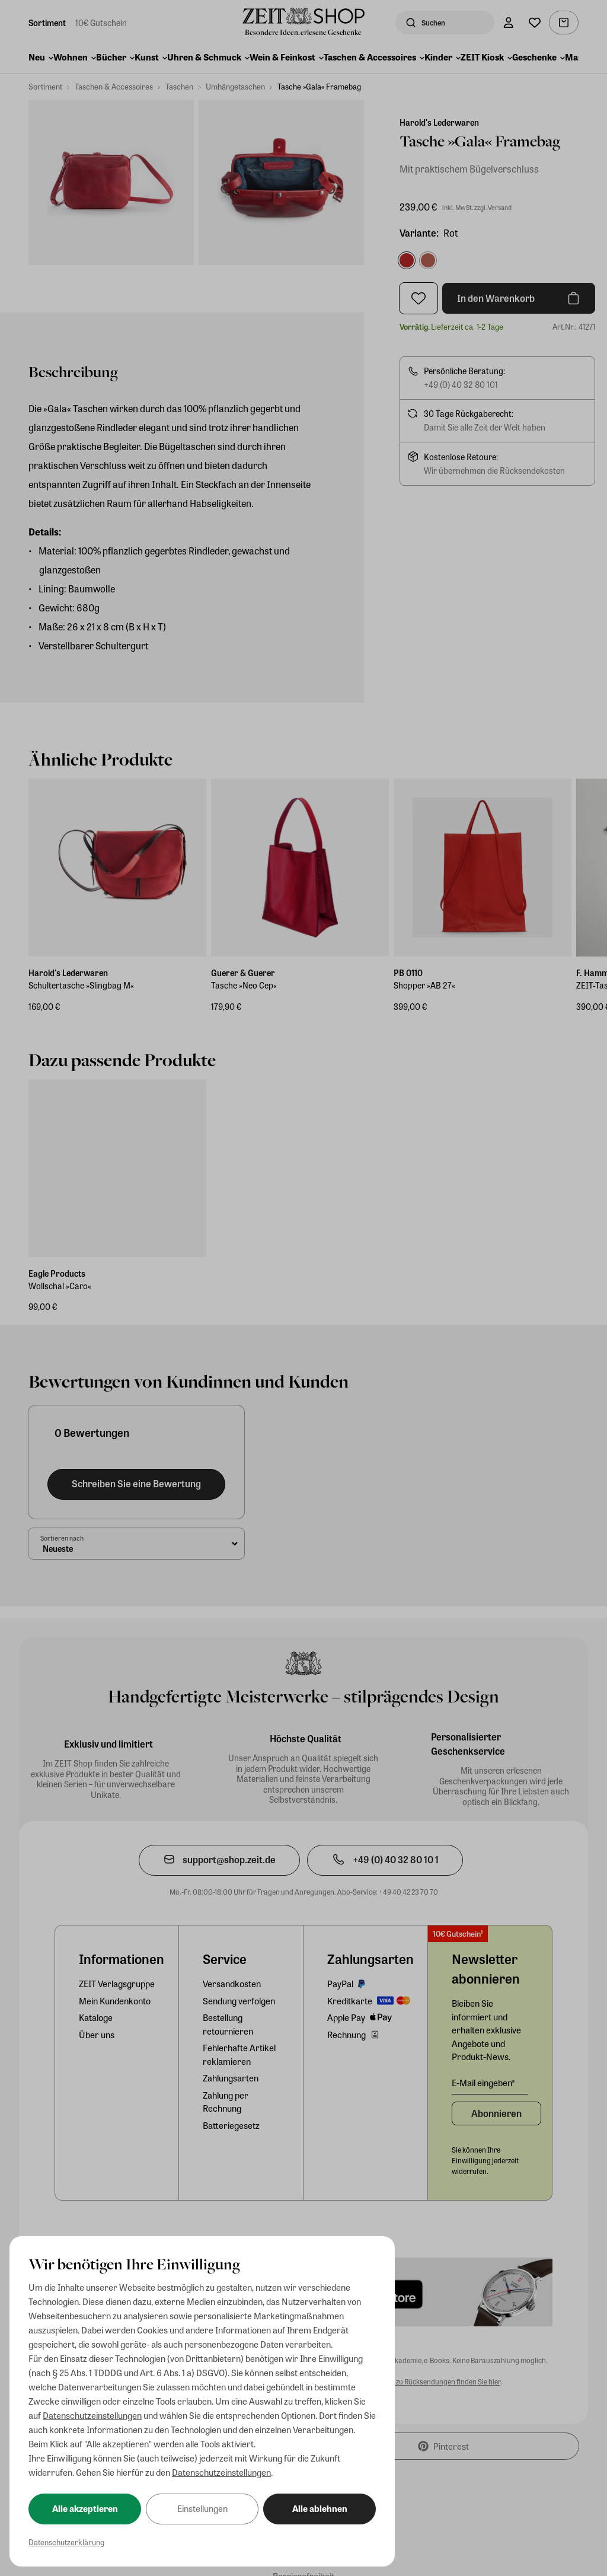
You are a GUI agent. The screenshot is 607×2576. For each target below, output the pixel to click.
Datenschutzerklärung (66, 2542)
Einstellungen (202, 2508)
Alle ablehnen (319, 2508)
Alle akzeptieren (85, 2508)
